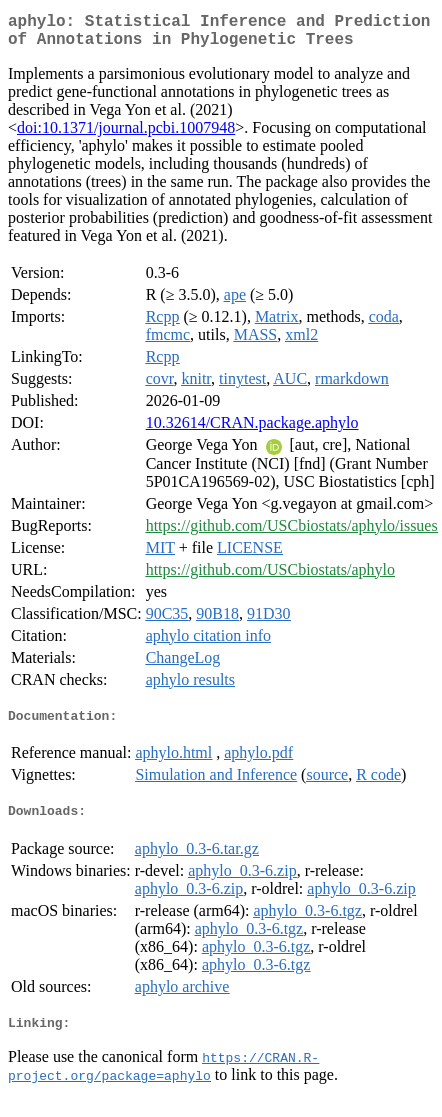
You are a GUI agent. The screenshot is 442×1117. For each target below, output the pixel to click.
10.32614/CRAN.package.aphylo (252, 430)
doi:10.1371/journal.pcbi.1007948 (126, 135)
